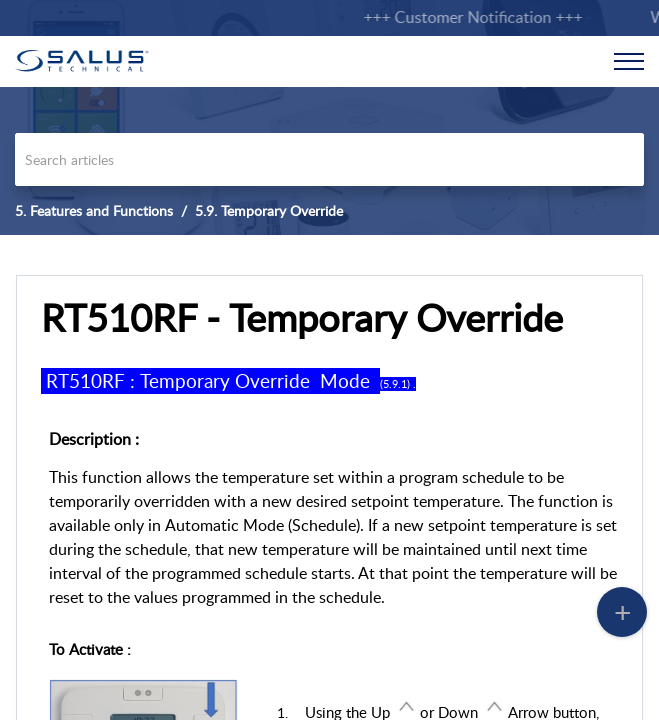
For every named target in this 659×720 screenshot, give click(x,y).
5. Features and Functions (94, 210)
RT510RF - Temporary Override (302, 318)
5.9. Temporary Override (269, 210)
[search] (329, 159)
